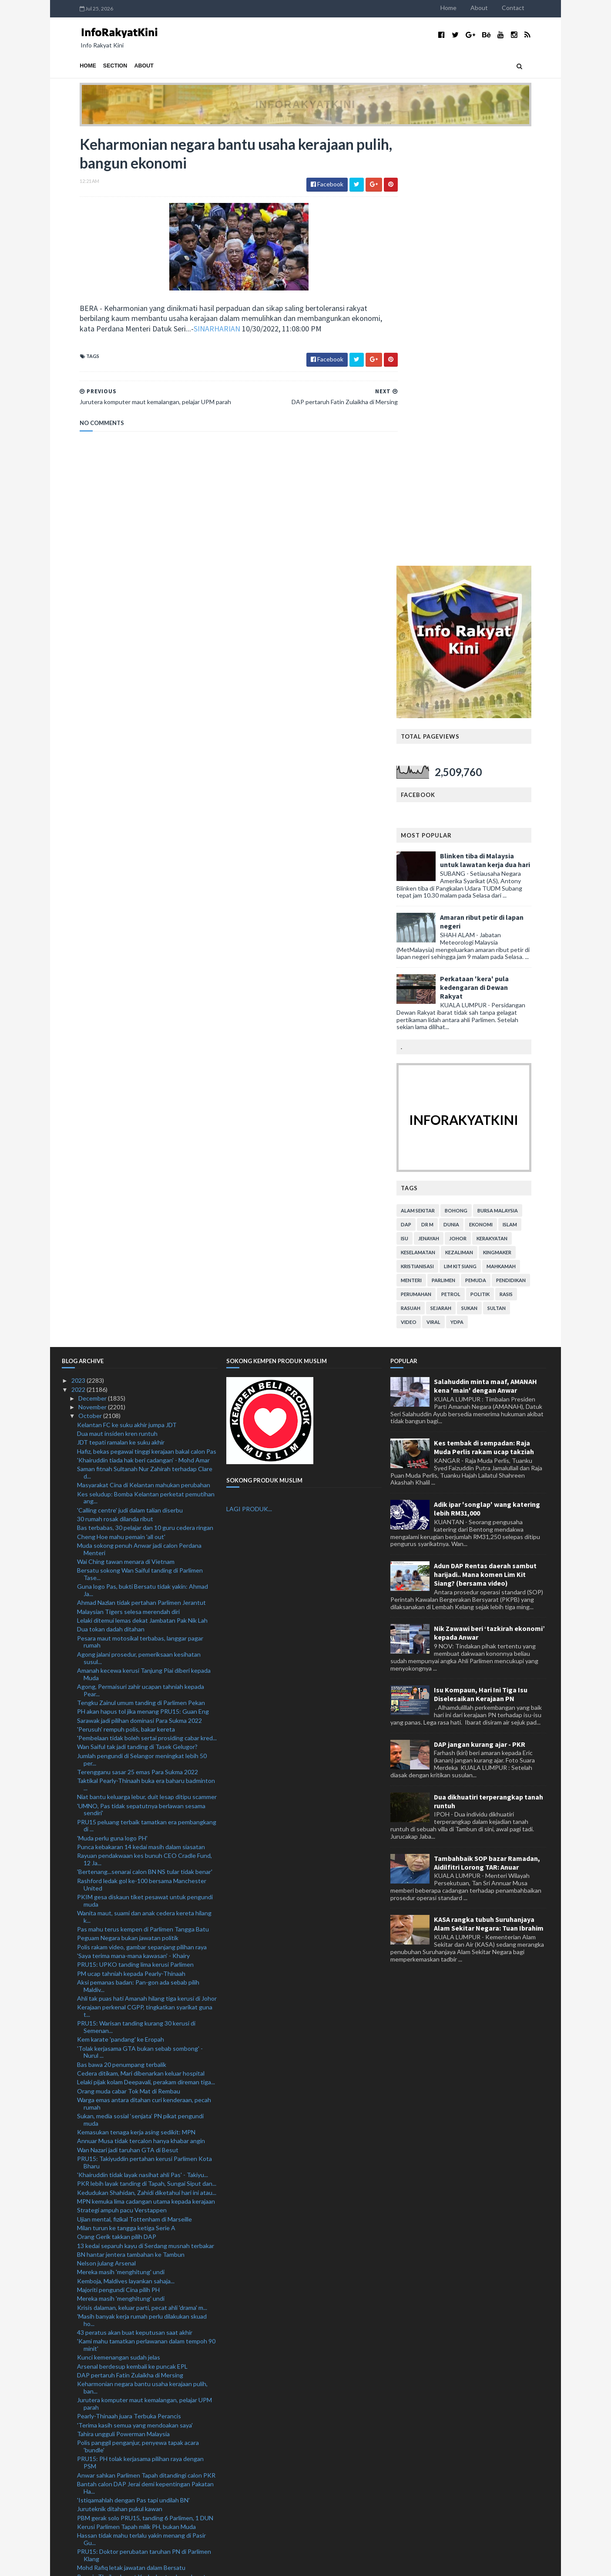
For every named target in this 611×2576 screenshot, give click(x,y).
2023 (79, 949)
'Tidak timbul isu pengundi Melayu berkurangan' (141, 2414)
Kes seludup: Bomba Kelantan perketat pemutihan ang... (146, 1066)
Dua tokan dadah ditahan (110, 1198)
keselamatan (436, 821)
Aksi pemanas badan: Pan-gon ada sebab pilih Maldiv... (138, 1554)
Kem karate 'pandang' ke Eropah (120, 1608)
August (89, 2441)
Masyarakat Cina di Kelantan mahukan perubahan (143, 1053)
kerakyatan (509, 807)
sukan (487, 877)
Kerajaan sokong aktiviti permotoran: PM (132, 2170)
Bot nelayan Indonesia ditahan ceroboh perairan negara (142, 2241)
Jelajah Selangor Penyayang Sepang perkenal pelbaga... (137, 2182)
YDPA (474, 891)
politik (497, 863)
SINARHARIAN (199, 330)
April (85, 2476)
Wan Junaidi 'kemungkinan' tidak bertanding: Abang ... (146, 2158)
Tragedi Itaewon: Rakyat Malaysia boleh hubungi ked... (142, 2275)
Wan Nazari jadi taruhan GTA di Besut (127, 1718)
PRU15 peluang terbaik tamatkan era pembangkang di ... (146, 1394)
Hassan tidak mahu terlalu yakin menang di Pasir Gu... (141, 2107)
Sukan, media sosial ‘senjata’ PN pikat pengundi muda (140, 1688)
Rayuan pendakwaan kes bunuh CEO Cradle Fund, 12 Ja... (144, 1428)
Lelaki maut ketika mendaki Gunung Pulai (132, 2288)
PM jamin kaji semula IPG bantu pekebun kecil (138, 2405)
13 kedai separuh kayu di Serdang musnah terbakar (145, 1814)
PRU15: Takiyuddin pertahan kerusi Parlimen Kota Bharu (144, 1731)
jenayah (446, 807)
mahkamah (519, 835)
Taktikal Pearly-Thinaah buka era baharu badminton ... (146, 1353)
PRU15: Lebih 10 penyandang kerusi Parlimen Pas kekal (144, 2377)
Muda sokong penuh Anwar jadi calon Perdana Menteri (139, 1118)
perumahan (434, 863)
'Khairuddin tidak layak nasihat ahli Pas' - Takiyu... (142, 1743)
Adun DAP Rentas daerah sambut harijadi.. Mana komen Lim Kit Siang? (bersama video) (485, 1143)
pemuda (493, 849)
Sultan (514, 877)
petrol (468, 863)
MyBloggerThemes (224, 2564)
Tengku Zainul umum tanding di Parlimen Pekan (141, 1271)
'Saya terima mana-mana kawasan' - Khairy (133, 1524)
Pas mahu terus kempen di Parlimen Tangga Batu (143, 1498)
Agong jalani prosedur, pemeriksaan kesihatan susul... (139, 1226)
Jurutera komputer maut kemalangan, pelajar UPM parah (144, 1972)
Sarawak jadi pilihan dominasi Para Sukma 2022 (139, 1289)
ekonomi (498, 793)
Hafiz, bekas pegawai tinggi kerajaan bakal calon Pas (146, 1020)
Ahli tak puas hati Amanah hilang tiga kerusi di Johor (147, 1567)
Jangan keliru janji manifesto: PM (121, 2254)
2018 (79, 2538)
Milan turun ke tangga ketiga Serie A (126, 1796)
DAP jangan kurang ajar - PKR (479, 1313)
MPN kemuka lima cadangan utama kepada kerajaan (146, 1770)
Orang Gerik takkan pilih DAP (116, 1805)
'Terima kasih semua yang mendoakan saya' (135, 1994)
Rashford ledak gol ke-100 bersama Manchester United (141, 1453)
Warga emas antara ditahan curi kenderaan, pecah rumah (144, 1672)
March (87, 2485)
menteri (429, 849)
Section (97, 66)
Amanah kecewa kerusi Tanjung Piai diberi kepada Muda (144, 1243)
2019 (79, 2529)
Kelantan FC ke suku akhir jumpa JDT (127, 993)
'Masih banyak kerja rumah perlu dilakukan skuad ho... (142, 1888)
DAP (424, 793)
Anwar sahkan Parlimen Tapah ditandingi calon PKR (146, 2044)
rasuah (428, 877)
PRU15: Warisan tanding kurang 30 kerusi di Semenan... (136, 1595)
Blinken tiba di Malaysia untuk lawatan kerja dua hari (503, 429)
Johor (475, 807)
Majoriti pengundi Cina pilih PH (118, 1858)
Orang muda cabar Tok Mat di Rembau (128, 1660)
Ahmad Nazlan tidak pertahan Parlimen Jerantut (141, 1171)
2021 (79, 2511)
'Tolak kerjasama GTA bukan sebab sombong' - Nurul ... (140, 1621)
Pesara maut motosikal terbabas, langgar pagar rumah (140, 1210)
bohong (474, 779)
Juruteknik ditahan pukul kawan (119, 2077)
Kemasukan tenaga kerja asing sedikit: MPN (136, 1701)
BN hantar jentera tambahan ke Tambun (131, 1823)
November (93, 975)
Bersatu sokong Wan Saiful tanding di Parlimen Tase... (140, 1142)
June (85, 2458)
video (426, 891)
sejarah (458, 877)
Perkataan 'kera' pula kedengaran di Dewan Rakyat (492, 556)
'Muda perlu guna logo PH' (112, 1407)
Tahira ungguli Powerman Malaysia (123, 2002)
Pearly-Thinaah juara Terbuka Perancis (129, 1985)
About (497, 7)
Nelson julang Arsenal (106, 1832)
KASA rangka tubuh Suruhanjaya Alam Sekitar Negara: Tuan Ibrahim (489, 1493)
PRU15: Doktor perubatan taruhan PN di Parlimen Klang (144, 2124)
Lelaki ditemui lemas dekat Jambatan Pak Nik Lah (142, 1189)
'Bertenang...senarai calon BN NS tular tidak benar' (144, 1441)
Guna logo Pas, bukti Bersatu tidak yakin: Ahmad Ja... (142, 1158)
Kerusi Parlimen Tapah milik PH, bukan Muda (136, 2095)
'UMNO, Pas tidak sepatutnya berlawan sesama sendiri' (141, 1378)
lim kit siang (478, 835)
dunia (469, 793)
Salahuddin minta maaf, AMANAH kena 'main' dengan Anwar (485, 954)
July (84, 2450)
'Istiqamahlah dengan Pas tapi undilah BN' (133, 2069)
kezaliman (477, 821)
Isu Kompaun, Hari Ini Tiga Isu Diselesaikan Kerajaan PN (480, 1263)
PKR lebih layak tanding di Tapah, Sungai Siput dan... (146, 1752)
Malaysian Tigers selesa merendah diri (128, 1180)
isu (422, 807)
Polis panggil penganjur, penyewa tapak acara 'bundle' (138, 2015)
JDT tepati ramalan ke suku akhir (120, 1011)
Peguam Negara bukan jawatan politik (127, 1506)
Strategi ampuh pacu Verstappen (122, 1779)
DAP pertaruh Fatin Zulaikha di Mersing (130, 1944)
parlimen (461, 849)
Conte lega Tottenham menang (119, 2220)
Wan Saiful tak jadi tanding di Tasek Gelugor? (137, 1316)
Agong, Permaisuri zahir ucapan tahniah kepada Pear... (140, 1259)
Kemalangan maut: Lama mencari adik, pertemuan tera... (143, 2343)
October (90, 985)
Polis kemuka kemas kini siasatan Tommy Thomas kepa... (143, 2208)
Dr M (445, 793)
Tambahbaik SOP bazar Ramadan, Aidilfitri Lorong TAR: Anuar (487, 1431)
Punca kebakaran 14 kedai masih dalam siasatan (141, 1415)
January (89, 2503)
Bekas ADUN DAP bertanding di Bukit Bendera (140, 2423)
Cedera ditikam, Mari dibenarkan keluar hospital (141, 1642)
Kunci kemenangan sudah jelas (118, 1926)
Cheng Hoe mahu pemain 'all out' (121, 1105)
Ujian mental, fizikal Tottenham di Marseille (134, 1788)
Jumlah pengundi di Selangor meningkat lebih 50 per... (142, 1328)
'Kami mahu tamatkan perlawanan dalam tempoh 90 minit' (146, 1913)
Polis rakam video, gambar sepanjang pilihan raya (142, 1515)
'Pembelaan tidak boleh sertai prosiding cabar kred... (147, 1306)
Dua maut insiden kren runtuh (117, 1002)
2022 (79, 958)
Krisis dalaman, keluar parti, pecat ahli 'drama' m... (142, 1876)
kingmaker (515, 821)
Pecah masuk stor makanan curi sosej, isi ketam (140, 2305)
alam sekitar (436, 779)
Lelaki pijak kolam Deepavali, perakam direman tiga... (146, 1650)
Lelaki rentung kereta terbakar (118, 2364)
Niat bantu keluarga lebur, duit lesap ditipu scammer (147, 1365)
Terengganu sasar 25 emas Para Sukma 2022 (137, 1340)
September (94, 2432)
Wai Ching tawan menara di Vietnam (126, 1130)
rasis (523, 863)
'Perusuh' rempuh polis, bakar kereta (126, 1298)
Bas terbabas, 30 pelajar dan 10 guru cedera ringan (145, 1096)
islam (527, 793)
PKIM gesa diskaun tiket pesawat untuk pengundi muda (145, 1469)
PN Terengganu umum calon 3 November (132, 2356)
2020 (79, 2520)
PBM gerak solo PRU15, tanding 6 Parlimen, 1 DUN (145, 2086)
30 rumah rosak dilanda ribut (115, 1087)
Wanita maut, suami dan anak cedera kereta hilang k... (144, 1485)
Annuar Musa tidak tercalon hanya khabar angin (141, 1710)
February (91, 2494)
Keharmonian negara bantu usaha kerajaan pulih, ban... (142, 1956)
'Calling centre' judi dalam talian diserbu (130, 1079)
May (84, 2467)
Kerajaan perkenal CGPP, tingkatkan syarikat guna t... (144, 1579)
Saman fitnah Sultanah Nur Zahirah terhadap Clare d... (144, 1041)
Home (466, 7)
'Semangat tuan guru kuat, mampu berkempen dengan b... (139, 2393)
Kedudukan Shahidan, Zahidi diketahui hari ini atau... (146, 1761)
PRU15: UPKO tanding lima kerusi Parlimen (135, 1533)
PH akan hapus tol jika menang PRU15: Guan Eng (143, 1280)
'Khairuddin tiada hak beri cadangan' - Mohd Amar (143, 1029)
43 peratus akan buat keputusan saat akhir (134, 1901)
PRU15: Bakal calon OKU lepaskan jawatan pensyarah (134, 2326)
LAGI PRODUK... (249, 1078)
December (93, 967)
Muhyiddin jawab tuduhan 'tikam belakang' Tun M (143, 2314)
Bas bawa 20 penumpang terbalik (121, 1633)
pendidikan (529, 849)
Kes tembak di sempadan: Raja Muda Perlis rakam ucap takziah (484, 1016)
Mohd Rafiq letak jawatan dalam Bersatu (131, 2136)
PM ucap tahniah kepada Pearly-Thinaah (131, 1542)
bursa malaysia (515, 779)
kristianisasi (435, 835)
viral (451, 891)
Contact (531, 7)
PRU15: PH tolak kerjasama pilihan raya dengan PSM (140, 2031)
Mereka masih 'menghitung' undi (120, 1841)
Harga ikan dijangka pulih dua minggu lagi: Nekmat (144, 2297)
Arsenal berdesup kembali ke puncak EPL (132, 1935)
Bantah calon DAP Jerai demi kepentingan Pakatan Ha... (145, 2056)
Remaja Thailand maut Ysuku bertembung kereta (143, 2145)
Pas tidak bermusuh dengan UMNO (125, 2263)
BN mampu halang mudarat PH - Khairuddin (135, 2195)
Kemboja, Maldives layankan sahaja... (126, 1850)
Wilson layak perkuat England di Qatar (128, 2229)
